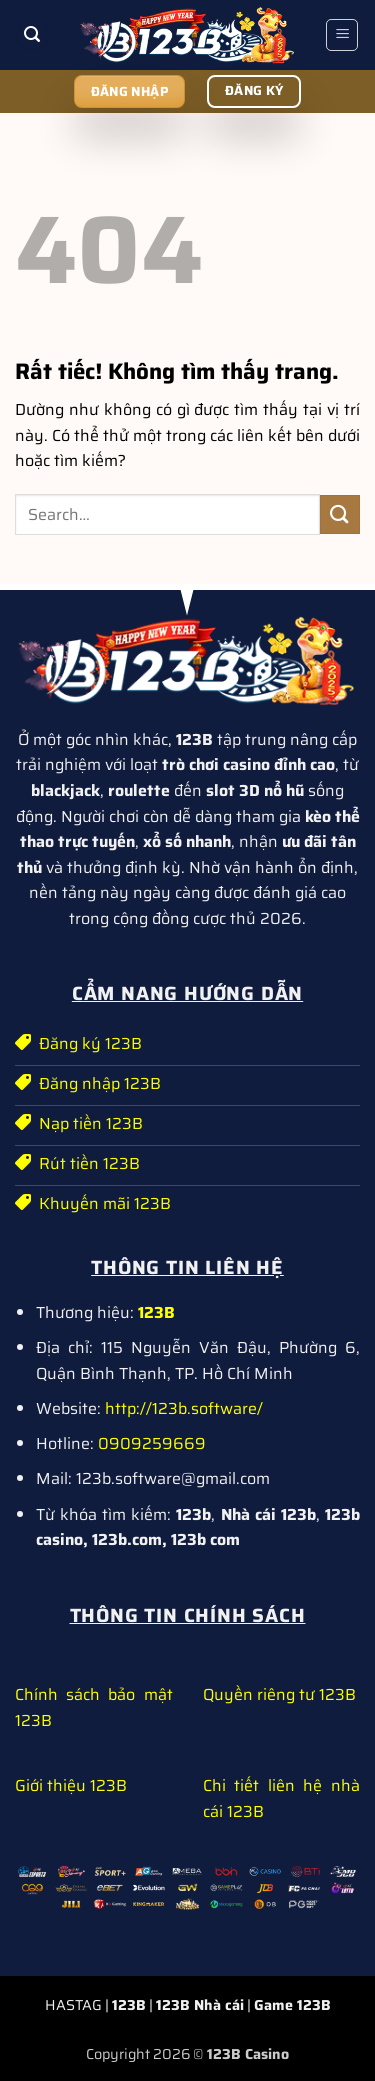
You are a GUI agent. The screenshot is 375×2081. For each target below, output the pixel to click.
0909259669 (152, 1443)
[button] (33, 35)
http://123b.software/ (184, 1408)
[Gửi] (340, 514)
